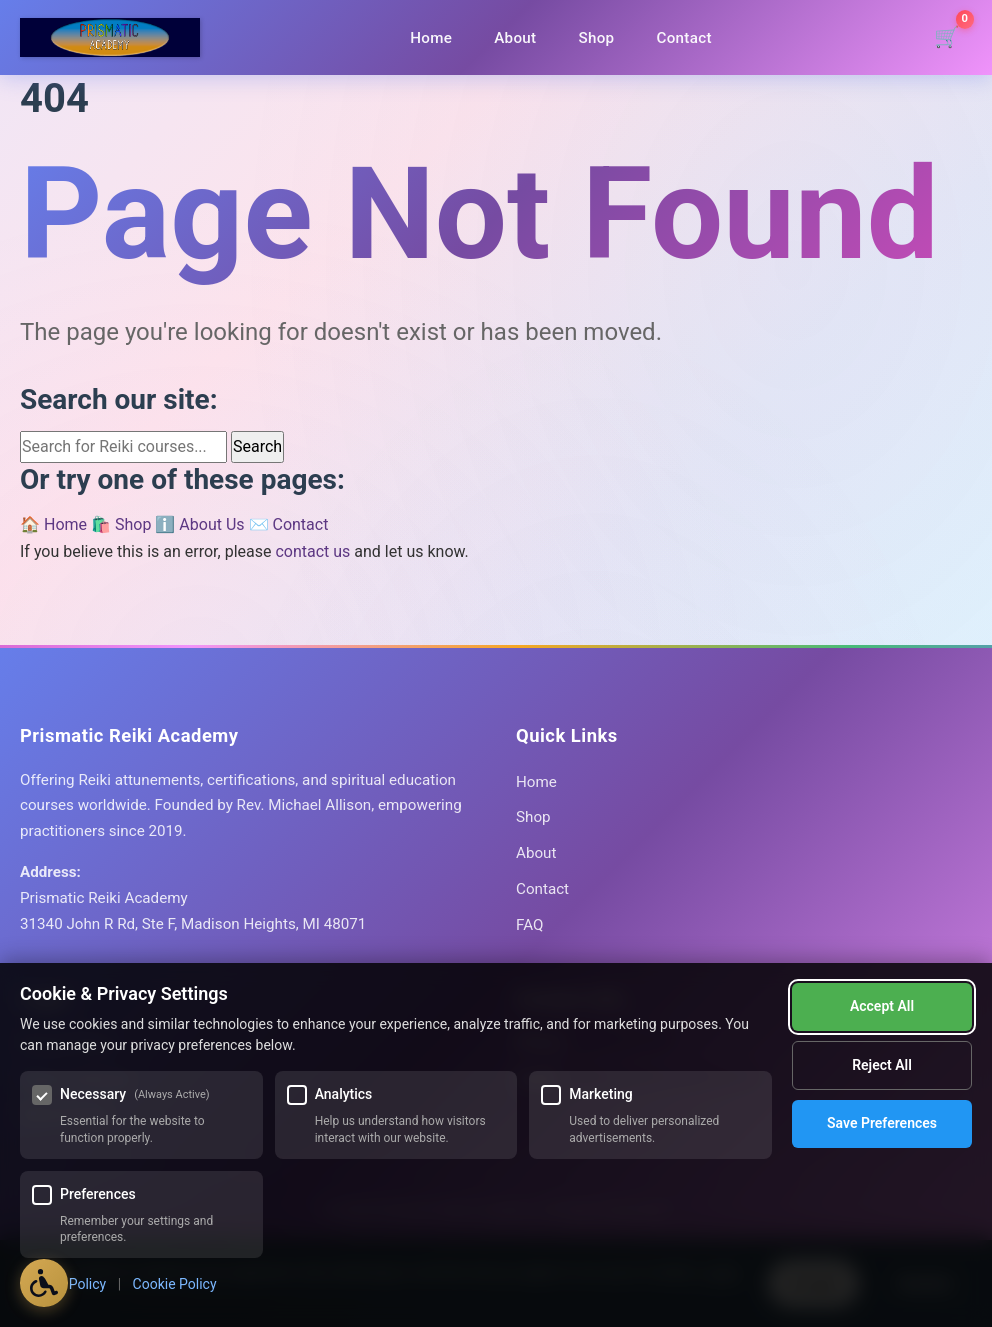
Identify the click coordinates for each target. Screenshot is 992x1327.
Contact (683, 38)
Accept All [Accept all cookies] (882, 1123)
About (515, 38)
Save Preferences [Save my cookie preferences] (882, 1066)
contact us (312, 551)
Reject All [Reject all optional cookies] (882, 1007)
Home (431, 38)
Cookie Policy (175, 1284)
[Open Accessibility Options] (45, 1282)
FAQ (529, 925)
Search (257, 446)
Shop (596, 38)
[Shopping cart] (947, 37)
